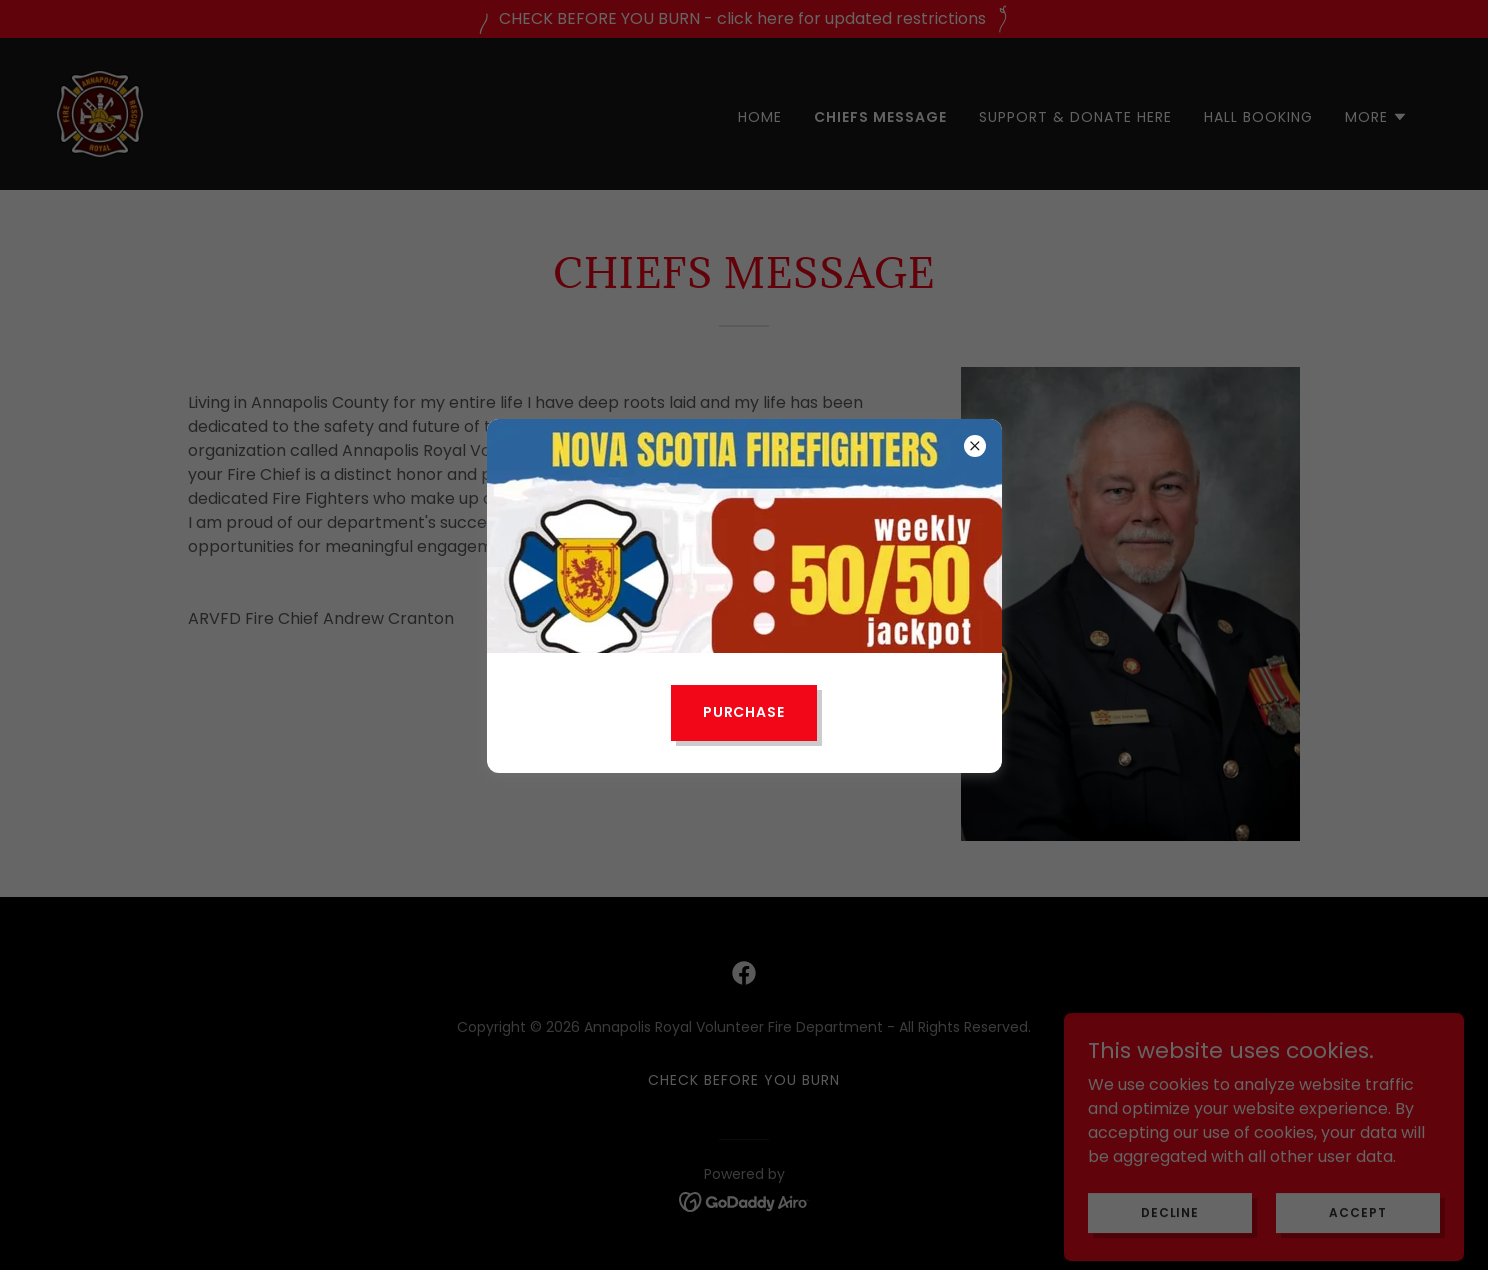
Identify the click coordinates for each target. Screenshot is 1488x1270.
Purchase (744, 712)
